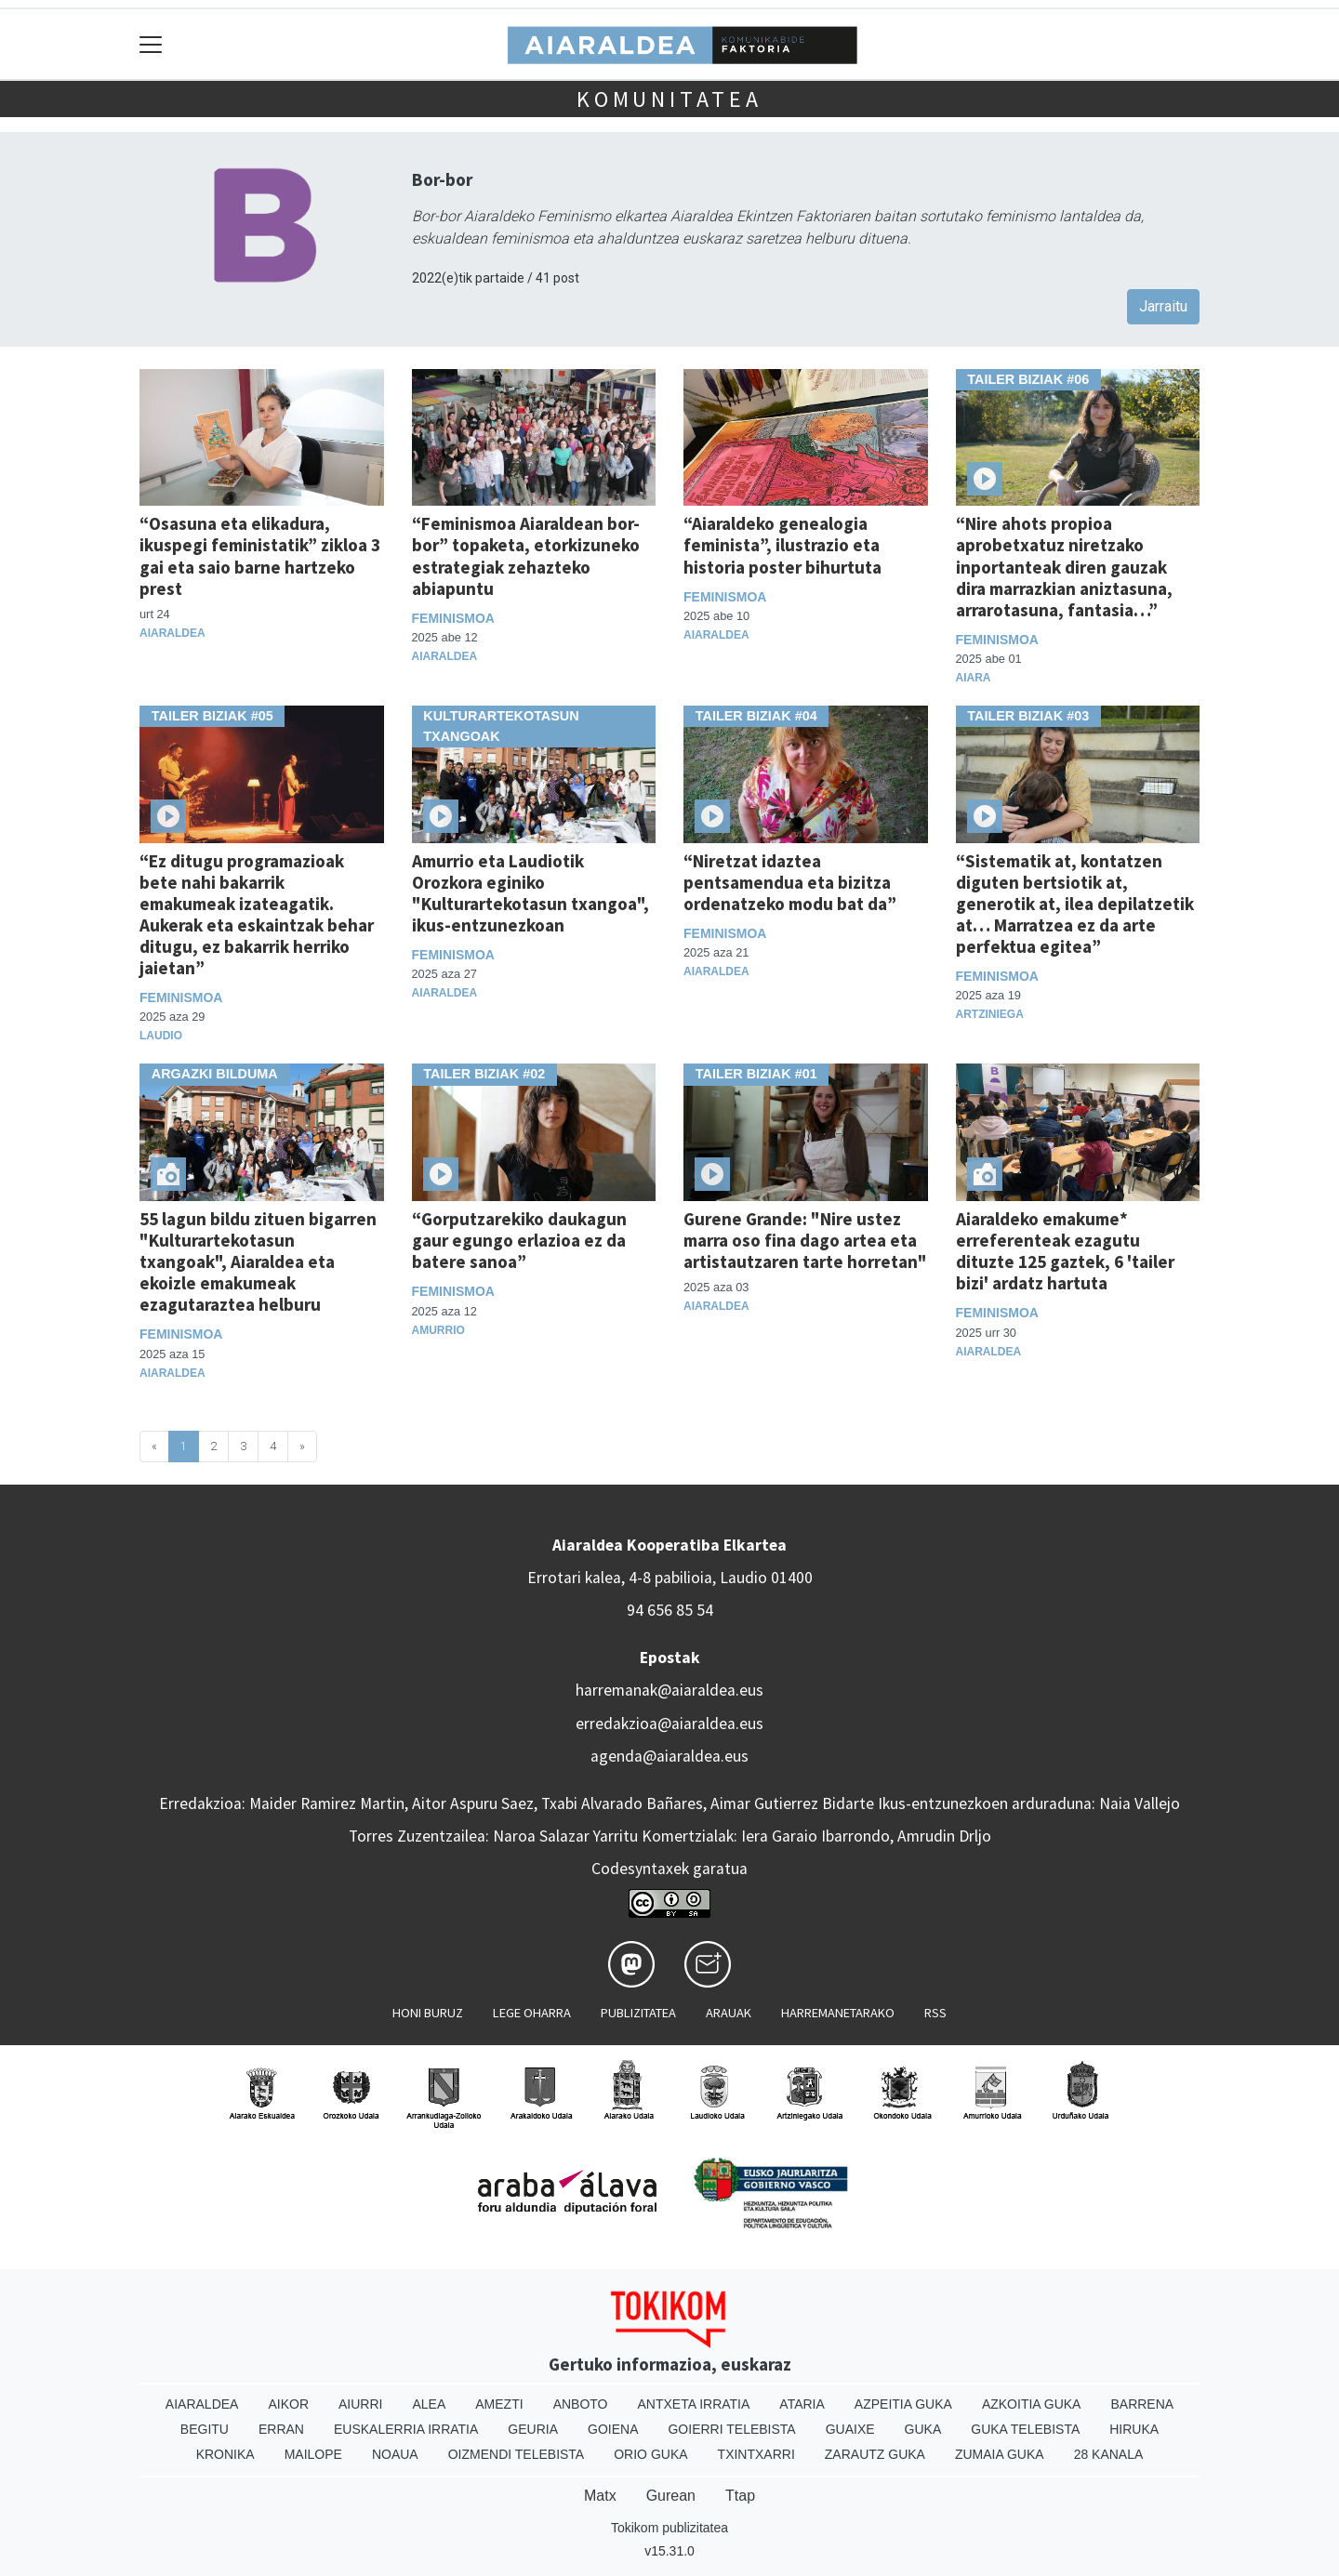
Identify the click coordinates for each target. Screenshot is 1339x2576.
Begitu (204, 2429)
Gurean (671, 2495)
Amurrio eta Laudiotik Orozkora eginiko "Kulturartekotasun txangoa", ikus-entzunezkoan (530, 893)
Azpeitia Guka (903, 2404)
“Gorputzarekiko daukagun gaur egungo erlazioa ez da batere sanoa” (519, 1240)
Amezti (499, 2404)
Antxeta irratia (694, 2404)
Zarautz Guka (875, 2454)
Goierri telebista (731, 2429)
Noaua (395, 2454)
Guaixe (850, 2429)
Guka (923, 2429)
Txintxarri (756, 2454)
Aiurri (360, 2404)
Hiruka (1134, 2429)
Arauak (728, 2012)
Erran (281, 2429)
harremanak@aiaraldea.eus (669, 1690)
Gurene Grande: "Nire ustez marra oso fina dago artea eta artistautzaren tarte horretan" (805, 1240)
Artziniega (990, 1014)
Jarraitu (1163, 306)
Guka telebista (1025, 2429)
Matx (600, 2495)
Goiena (613, 2429)
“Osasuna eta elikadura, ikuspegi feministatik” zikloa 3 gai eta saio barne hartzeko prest (259, 555)
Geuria (533, 2429)
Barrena (1141, 2404)
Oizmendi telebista (516, 2454)
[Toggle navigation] (151, 44)
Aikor (288, 2404)
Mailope (313, 2454)
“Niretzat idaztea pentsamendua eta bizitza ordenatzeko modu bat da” (789, 882)
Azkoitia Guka (1031, 2404)
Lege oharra (532, 2012)
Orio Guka (650, 2454)
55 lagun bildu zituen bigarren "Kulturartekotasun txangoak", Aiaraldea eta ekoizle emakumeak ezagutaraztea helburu (258, 1261)
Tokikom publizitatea (669, 2527)
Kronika (225, 2454)
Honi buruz (427, 2012)
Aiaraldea (172, 633)
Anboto (580, 2404)
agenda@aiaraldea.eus (669, 1756)
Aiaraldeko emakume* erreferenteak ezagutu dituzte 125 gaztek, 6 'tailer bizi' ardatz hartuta (1065, 1251)
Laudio (160, 1035)
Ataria (802, 2404)
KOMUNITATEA (669, 99)
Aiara (973, 677)
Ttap (740, 2495)
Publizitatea (638, 2012)
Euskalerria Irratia (406, 2429)
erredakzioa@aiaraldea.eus (669, 1723)
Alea (428, 2404)
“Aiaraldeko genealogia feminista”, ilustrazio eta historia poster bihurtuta (782, 544)
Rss (935, 2012)
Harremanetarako (838, 2012)
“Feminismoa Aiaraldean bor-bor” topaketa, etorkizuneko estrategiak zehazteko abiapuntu (526, 555)
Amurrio (438, 1330)
